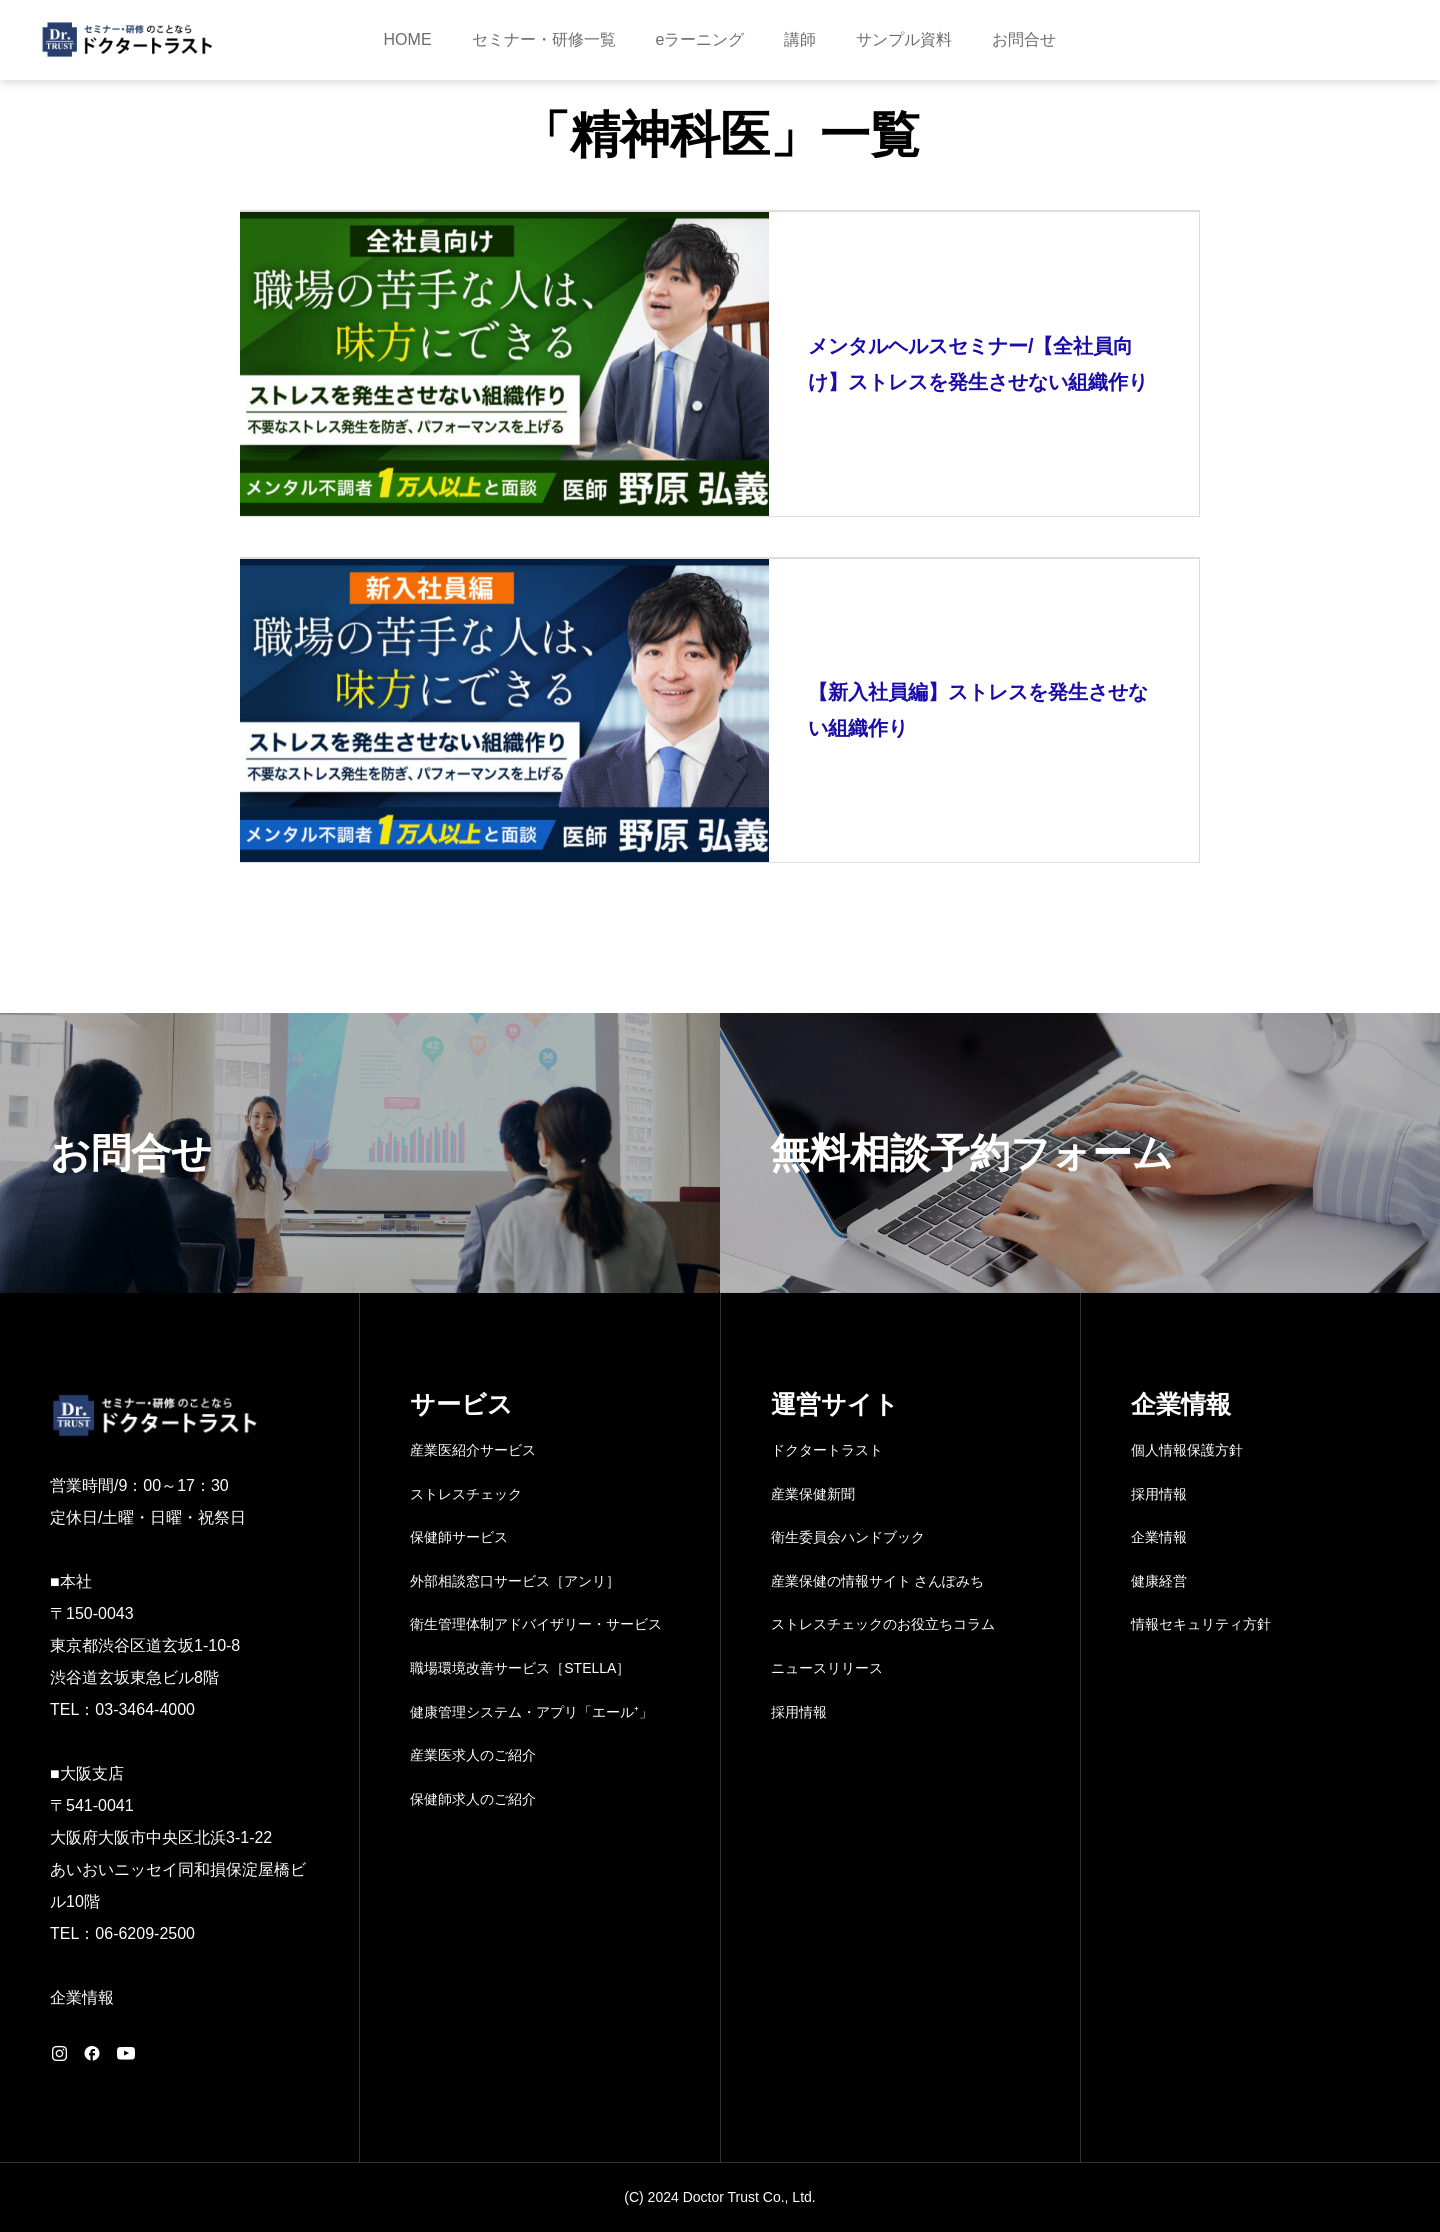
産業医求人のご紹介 (473, 1755)
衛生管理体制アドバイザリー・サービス (536, 1624)
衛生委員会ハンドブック (848, 1537)
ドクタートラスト (827, 1450)
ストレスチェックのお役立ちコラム (883, 1624)
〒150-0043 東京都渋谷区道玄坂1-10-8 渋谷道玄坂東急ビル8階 (145, 1645)
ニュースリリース (827, 1668)
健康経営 (1159, 1581)
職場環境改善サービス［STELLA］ (520, 1668)
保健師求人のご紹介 (473, 1799)
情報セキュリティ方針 (1201, 1624)
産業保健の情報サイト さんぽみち (878, 1581)
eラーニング (700, 39)
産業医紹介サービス (473, 1450)
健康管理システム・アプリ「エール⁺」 (531, 1712)
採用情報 (799, 1712)
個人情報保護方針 (1187, 1450)
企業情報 (82, 1997)
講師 (800, 39)
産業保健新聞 (813, 1494)
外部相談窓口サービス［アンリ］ (515, 1581)
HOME (408, 39)
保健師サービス (459, 1537)
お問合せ (1024, 39)
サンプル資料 (904, 39)
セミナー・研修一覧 (544, 39)
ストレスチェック (466, 1494)
